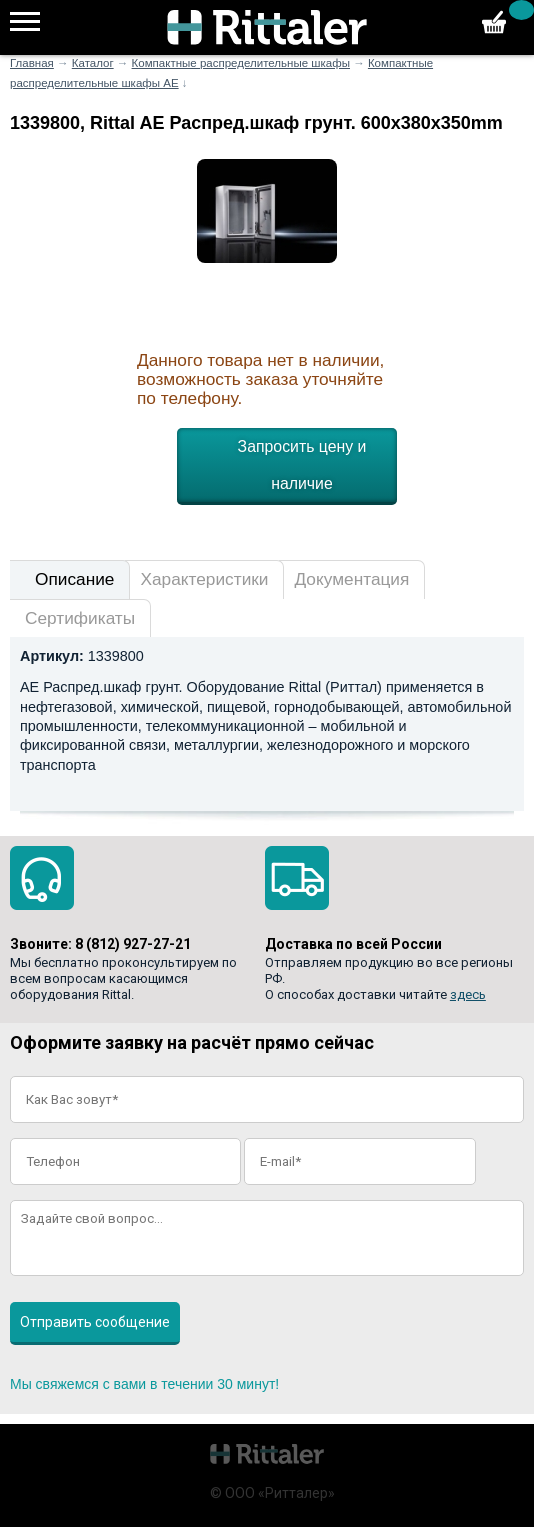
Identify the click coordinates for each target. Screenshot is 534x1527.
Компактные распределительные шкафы (241, 63)
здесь (468, 994)
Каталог (93, 63)
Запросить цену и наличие (302, 465)
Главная (32, 63)
